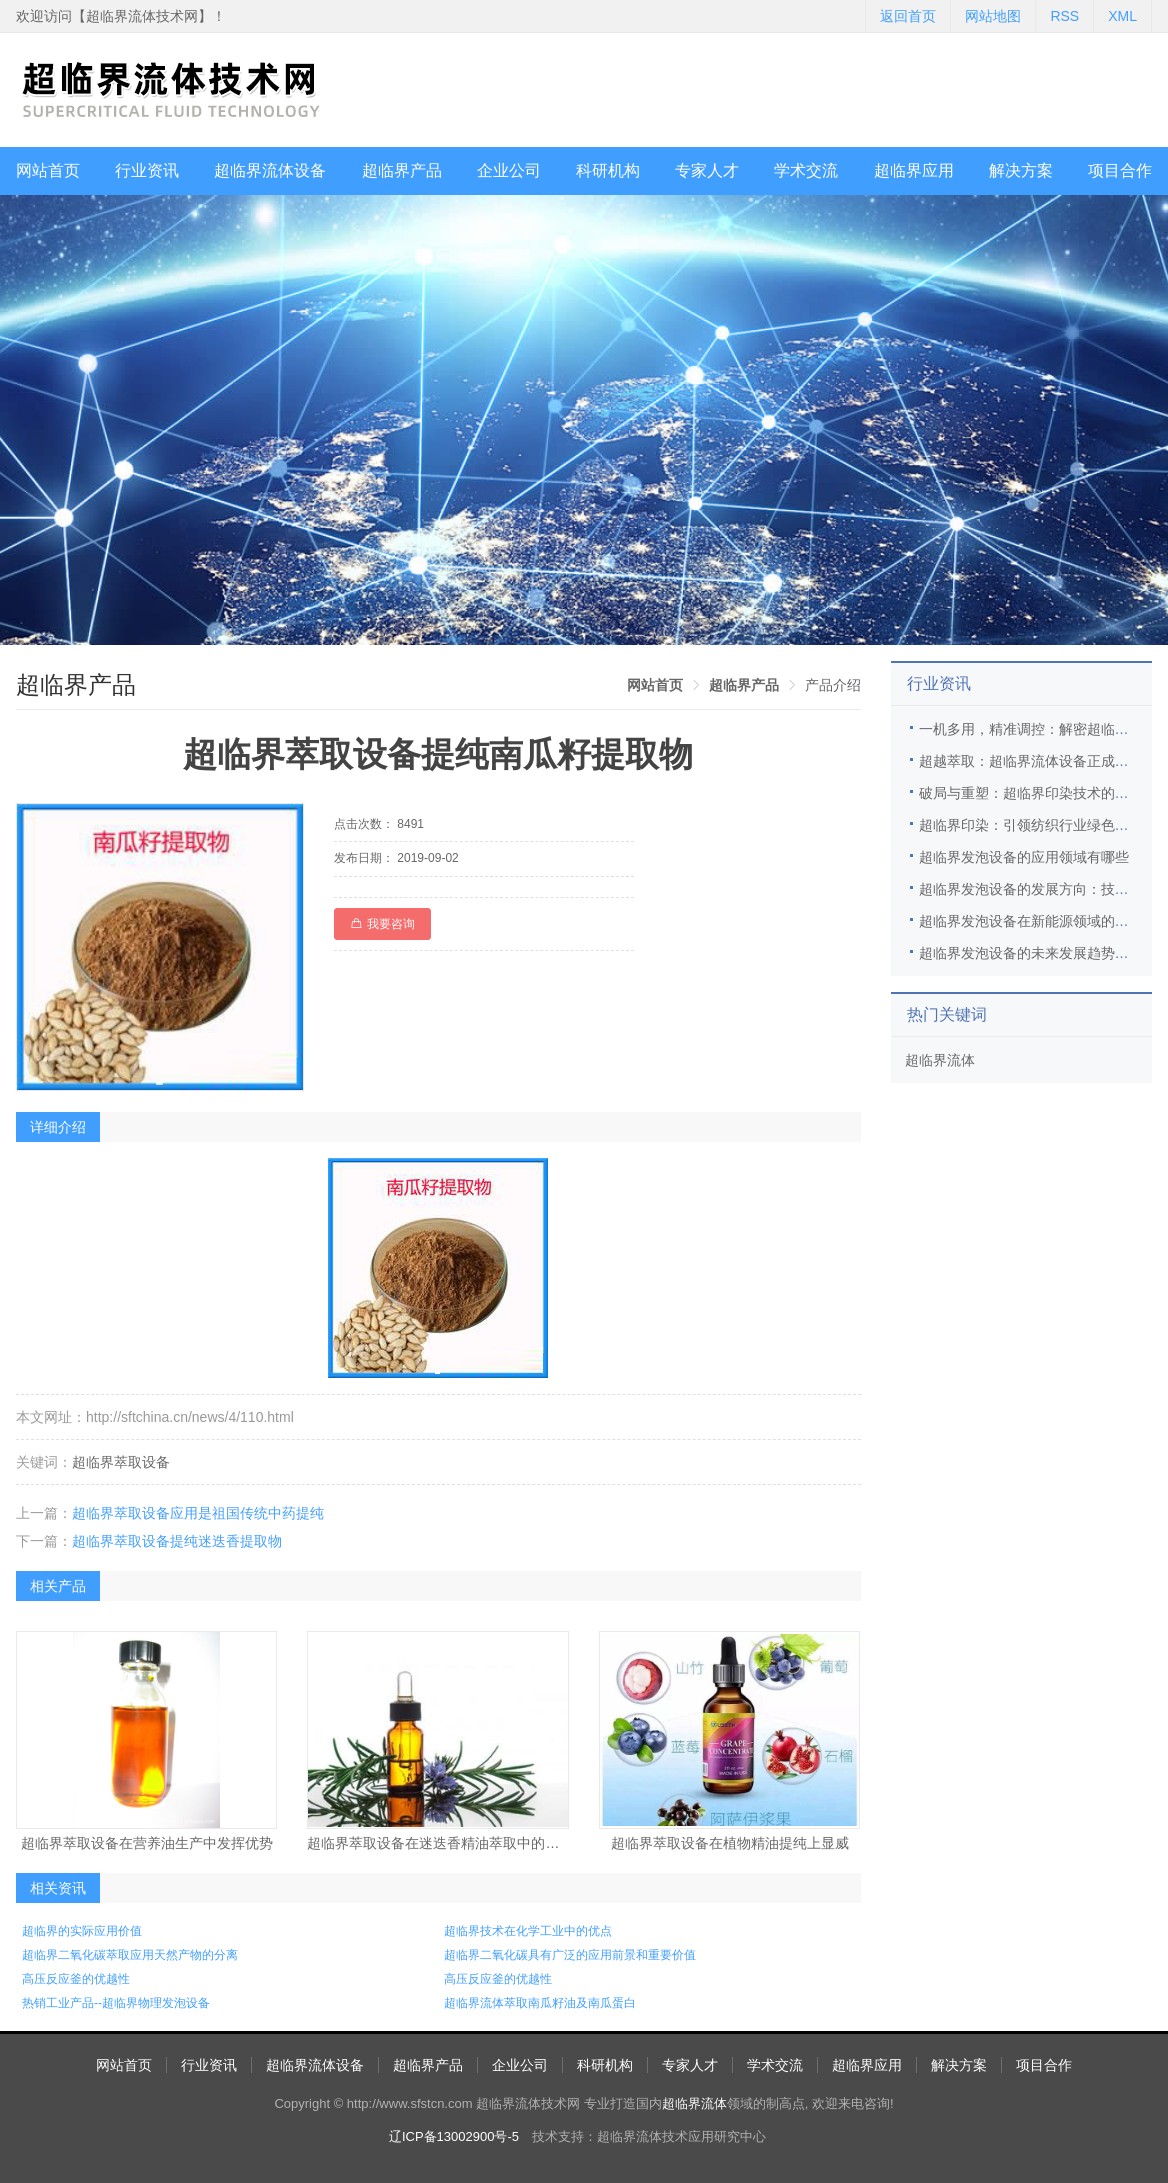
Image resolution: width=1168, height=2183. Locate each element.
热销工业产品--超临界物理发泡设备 (116, 2003)
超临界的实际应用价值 (82, 1931)
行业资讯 (147, 170)
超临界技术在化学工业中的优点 (528, 1931)
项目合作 (1120, 170)
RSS (1064, 16)
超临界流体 (940, 1060)
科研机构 (608, 170)
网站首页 (48, 170)
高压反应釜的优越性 (76, 1979)
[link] (655, 685)
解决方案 (1021, 170)
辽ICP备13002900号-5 (454, 2136)
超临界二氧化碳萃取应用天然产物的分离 (130, 1955)
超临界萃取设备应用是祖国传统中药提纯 (198, 1513)
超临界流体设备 (270, 170)
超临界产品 (402, 170)
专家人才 (707, 170)
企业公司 (509, 170)
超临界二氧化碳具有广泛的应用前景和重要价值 (570, 1955)
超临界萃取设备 (121, 1462)
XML (1122, 16)
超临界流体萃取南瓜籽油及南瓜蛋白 (540, 2003)
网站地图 (993, 16)
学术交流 (806, 170)
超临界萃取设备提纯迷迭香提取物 (177, 1541)
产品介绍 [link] (833, 685)
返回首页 (908, 16)
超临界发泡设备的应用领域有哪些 (1024, 857)
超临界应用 (914, 170)
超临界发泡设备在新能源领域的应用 (1031, 921)
